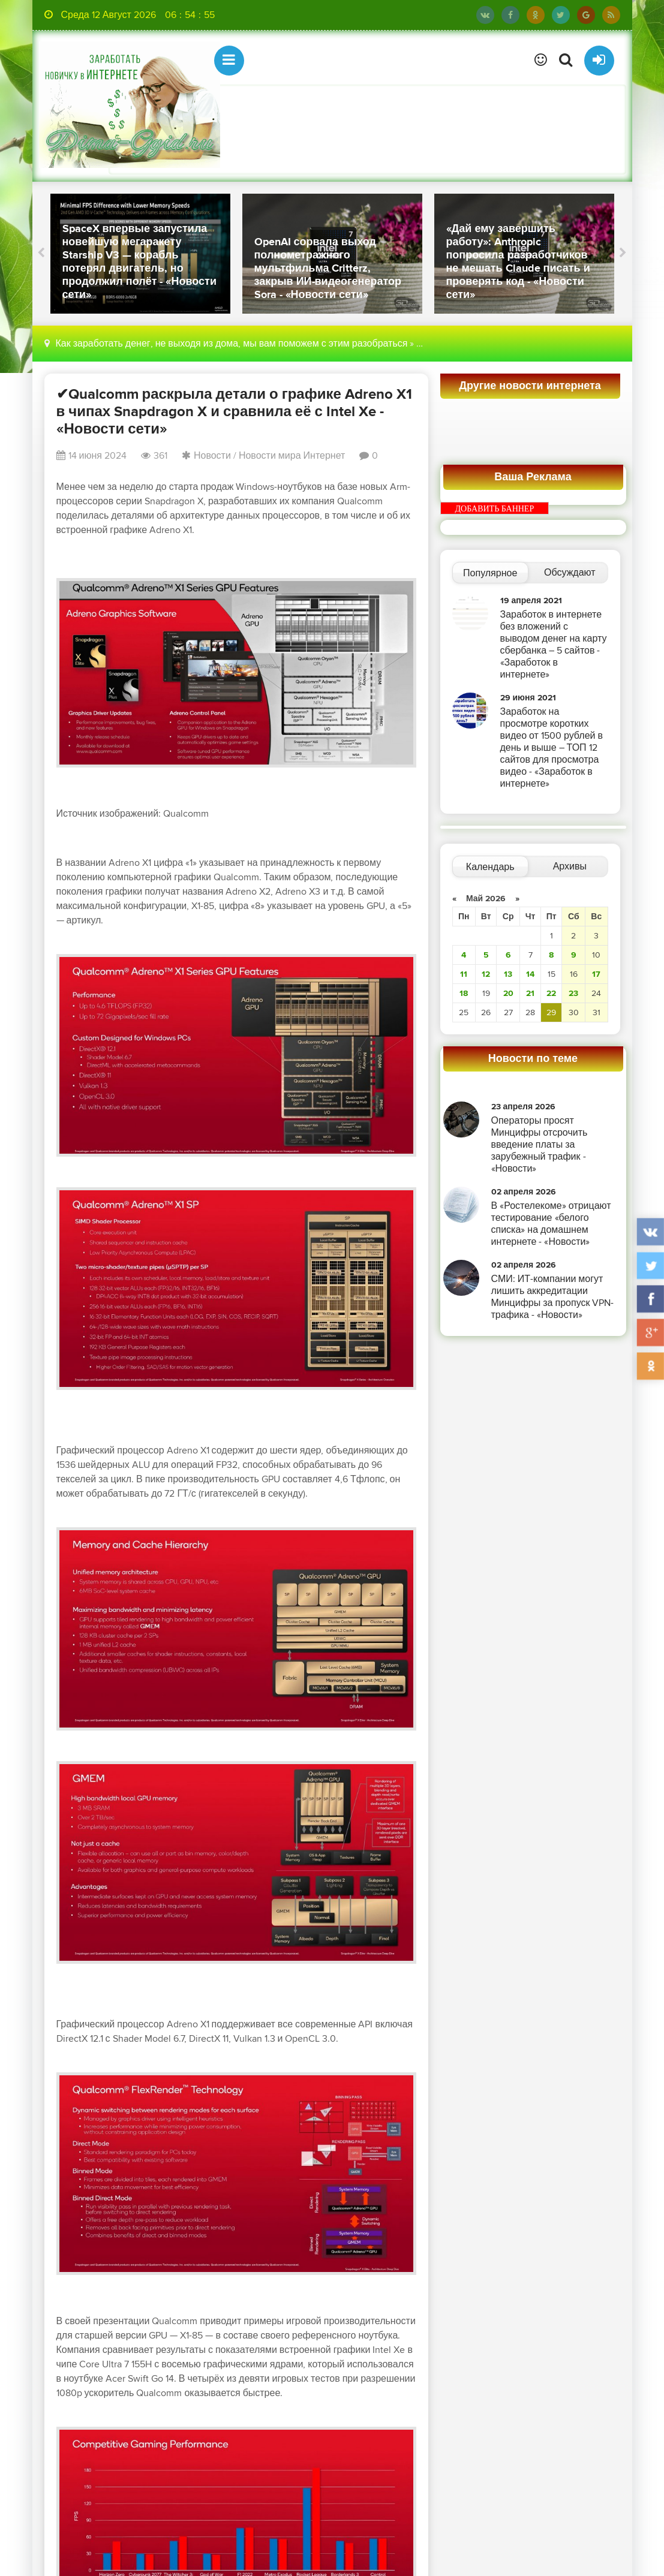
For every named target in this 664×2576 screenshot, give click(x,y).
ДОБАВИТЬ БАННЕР (494, 508)
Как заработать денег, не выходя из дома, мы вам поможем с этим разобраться (232, 344)
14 (530, 974)
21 (530, 993)
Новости (212, 456)
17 (596, 974)
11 (463, 974)
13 (508, 974)
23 (573, 993)
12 (486, 974)
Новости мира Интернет (292, 456)
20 (508, 993)
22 (551, 993)
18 (463, 993)
